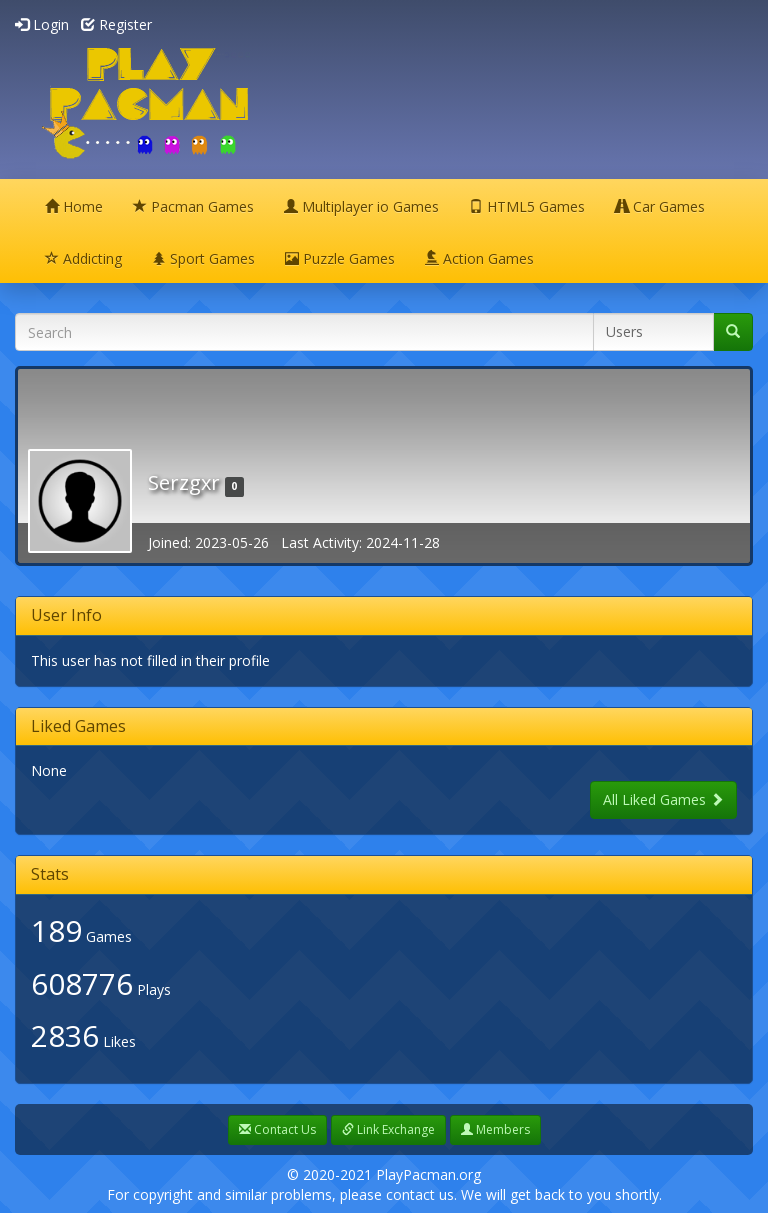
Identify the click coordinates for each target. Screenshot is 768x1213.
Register (116, 24)
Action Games (479, 258)
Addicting (83, 258)
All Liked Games (663, 799)
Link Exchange (388, 1129)
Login (42, 24)
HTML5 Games (527, 206)
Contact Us (277, 1129)
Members (495, 1129)
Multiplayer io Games (361, 206)
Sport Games (203, 258)
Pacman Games (193, 206)
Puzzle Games (340, 258)
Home (74, 206)
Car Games (660, 206)
